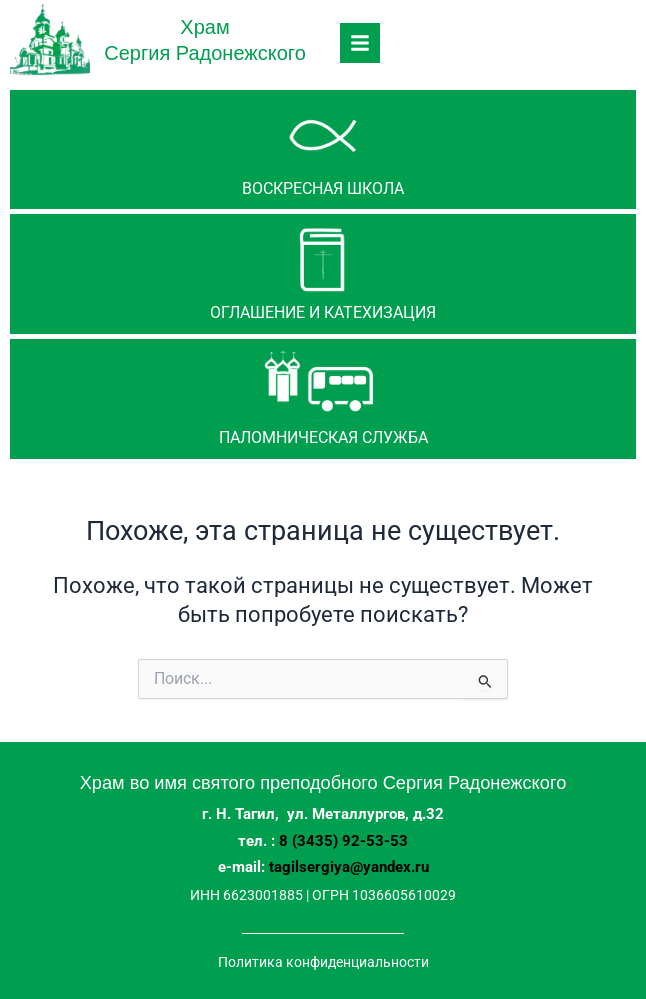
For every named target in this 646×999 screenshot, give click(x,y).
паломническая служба (323, 437)
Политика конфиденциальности (323, 962)
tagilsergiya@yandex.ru (349, 867)
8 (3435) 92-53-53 (343, 841)
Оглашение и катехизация (323, 312)
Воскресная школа (323, 188)
